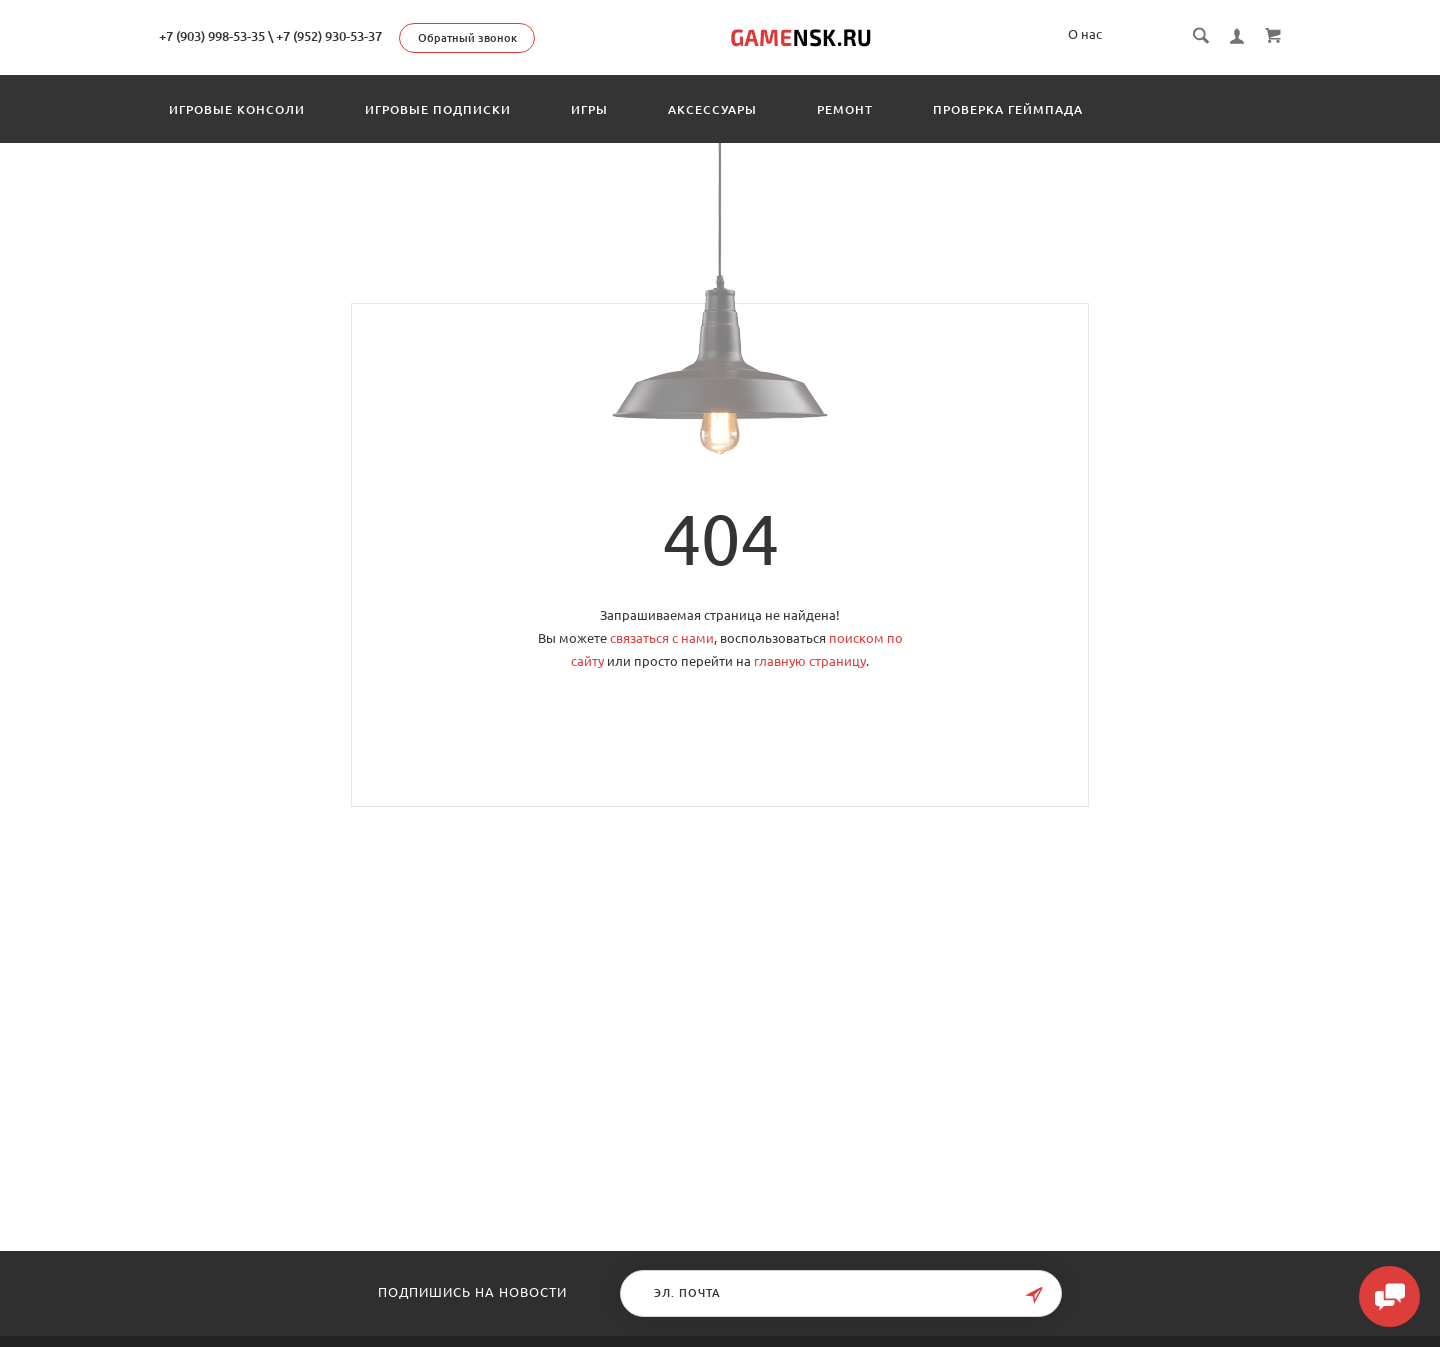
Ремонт (845, 109)
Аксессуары (712, 109)
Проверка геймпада (1008, 109)
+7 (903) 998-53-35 (212, 36)
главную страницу (810, 661)
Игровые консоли (237, 109)
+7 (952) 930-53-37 (329, 36)
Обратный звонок (467, 38)
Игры (589, 109)
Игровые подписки (438, 109)
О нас (1085, 34)
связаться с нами (662, 638)
